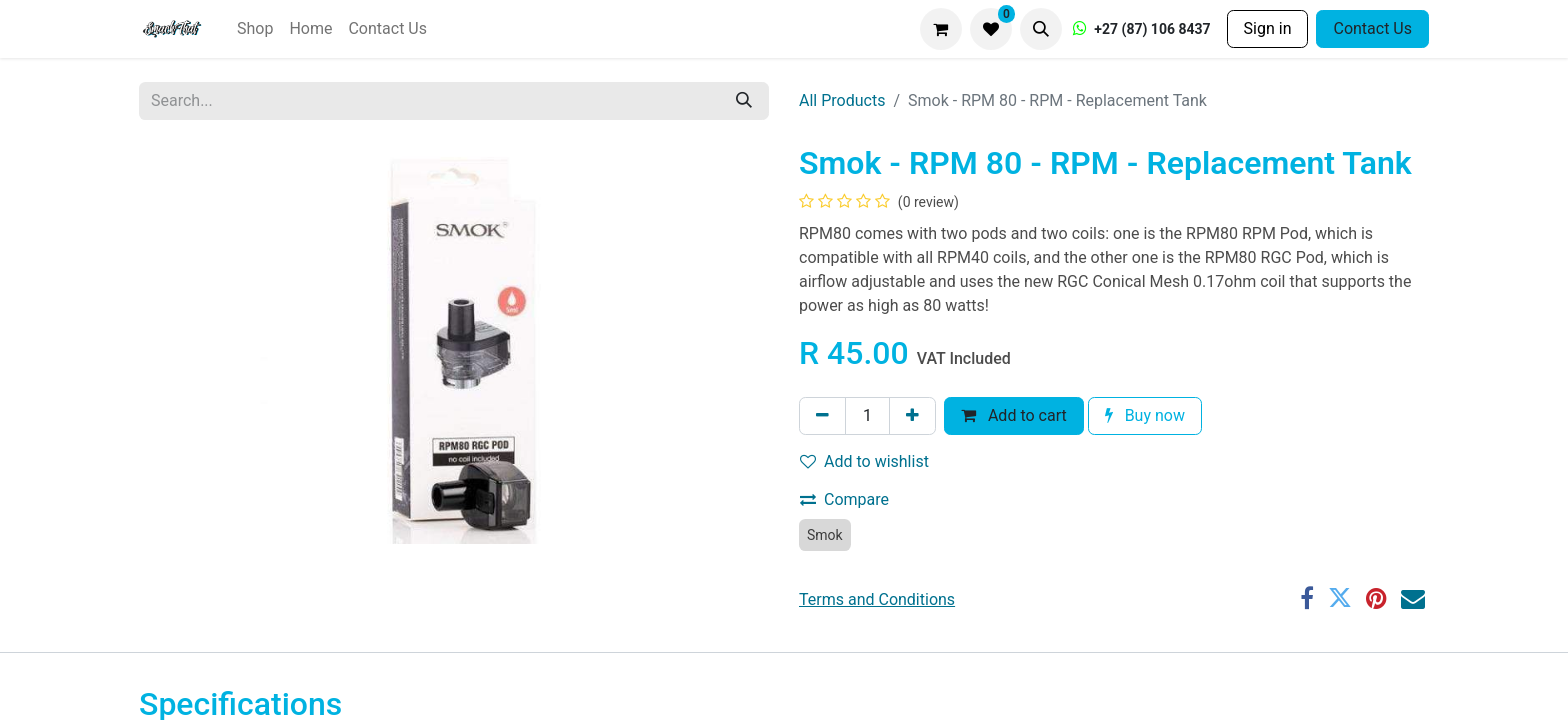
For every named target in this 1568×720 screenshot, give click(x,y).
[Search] (744, 101)
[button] (1041, 29)
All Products (842, 100)
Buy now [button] (1145, 415)
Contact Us (1372, 28)
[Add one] (912, 416)
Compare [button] (844, 499)
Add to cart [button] (1014, 415)
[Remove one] (822, 416)
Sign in (1268, 28)
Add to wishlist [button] (864, 461)
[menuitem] (255, 29)
